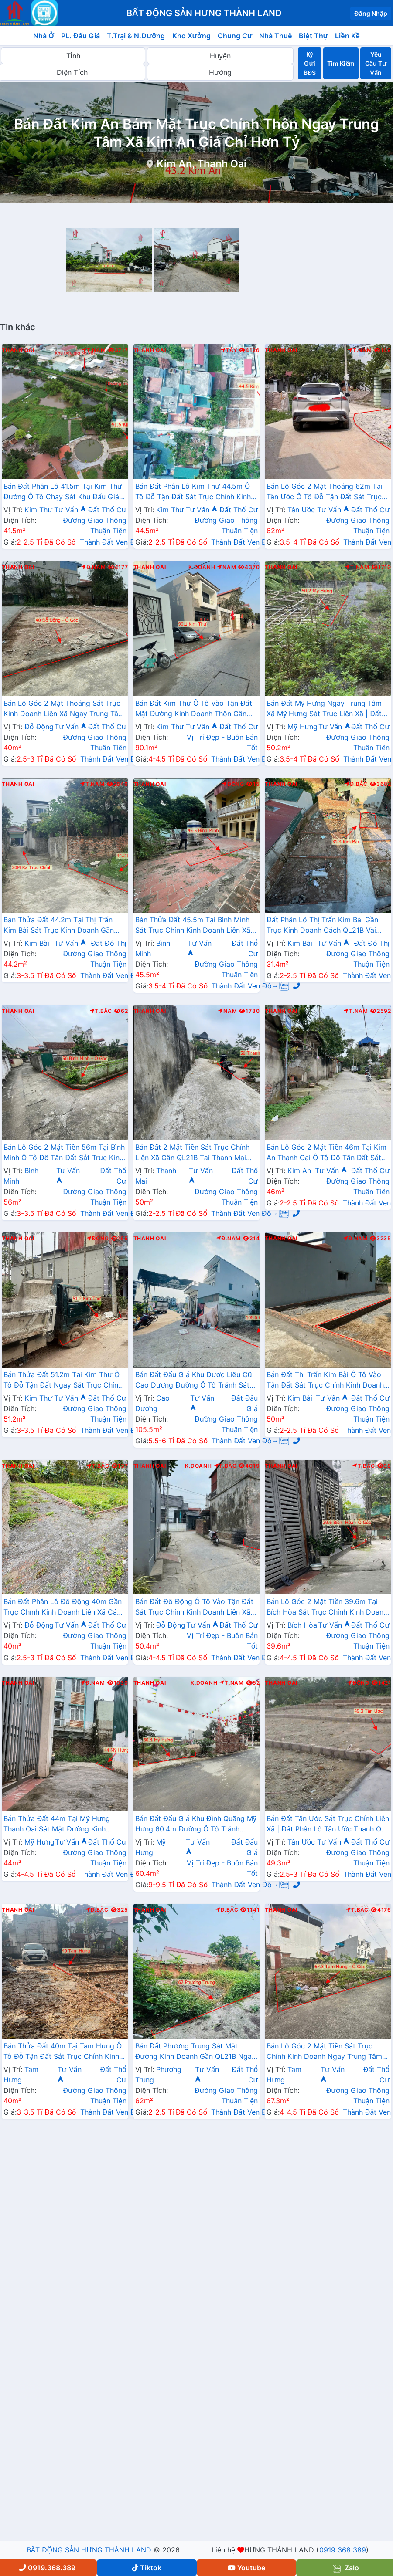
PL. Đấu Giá (80, 35)
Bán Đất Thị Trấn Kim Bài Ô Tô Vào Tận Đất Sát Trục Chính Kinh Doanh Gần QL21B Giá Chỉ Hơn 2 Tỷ (325, 1380)
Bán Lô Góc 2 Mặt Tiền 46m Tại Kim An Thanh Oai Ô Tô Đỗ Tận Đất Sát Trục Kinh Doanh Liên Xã (326, 1153)
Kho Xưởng (191, 35)
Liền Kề (347, 35)
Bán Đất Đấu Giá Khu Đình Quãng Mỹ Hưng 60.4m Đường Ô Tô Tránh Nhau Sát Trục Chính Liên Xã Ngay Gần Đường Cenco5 (195, 1824)
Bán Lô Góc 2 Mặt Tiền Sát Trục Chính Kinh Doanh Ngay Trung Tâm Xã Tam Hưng (324, 2051)
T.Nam (94, 350)
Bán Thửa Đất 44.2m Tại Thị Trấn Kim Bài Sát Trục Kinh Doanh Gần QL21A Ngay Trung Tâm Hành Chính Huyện (62, 925)
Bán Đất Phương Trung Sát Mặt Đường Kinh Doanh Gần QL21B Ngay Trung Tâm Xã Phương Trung (195, 2051)
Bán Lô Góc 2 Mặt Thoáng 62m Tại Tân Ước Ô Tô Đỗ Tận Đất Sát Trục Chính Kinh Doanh (325, 492)
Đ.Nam (93, 567)
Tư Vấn (70, 509)
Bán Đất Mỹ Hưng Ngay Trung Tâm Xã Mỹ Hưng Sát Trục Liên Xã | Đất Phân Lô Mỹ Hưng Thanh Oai (324, 709)
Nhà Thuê (275, 35)
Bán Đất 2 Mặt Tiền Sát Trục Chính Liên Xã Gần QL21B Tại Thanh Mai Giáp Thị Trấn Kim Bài (192, 1153)
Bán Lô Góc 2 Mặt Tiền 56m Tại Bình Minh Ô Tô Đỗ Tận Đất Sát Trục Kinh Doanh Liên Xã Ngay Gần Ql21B (64, 1153)
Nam (226, 567)
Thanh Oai (18, 350)
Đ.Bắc (356, 784)
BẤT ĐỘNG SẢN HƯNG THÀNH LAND (89, 2550)
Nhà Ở (43, 35)
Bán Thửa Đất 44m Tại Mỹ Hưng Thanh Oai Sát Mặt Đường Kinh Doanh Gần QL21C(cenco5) (56, 1824)
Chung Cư (235, 35)
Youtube (246, 2567)
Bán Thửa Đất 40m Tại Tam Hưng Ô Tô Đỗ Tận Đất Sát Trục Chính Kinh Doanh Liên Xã (62, 2051)
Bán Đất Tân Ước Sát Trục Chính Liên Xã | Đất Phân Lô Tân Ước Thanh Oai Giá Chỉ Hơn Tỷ (328, 1824)
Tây (229, 350)
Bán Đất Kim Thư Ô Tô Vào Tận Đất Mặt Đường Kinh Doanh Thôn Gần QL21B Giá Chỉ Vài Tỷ (193, 709)
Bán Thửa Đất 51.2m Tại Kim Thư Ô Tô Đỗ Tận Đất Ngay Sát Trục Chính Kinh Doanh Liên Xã (62, 1380)
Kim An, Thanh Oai (201, 164)
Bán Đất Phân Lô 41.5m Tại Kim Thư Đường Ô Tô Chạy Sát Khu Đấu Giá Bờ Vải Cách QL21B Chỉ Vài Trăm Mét (64, 492)
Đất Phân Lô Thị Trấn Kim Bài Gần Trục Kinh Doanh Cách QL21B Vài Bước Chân (322, 925)
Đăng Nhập (370, 13)
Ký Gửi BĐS (310, 63)
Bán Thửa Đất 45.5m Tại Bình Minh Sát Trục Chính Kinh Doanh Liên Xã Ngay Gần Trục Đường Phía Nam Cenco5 (192, 925)
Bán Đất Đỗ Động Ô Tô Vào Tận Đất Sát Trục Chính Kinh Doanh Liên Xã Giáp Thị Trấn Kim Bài (194, 1607)
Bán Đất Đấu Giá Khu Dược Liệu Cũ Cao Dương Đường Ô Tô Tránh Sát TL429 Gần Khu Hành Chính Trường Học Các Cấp (194, 1380)
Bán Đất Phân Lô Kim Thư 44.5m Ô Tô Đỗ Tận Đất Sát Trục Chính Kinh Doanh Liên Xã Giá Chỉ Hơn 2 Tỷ (193, 492)
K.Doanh (201, 567)
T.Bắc (101, 1011)
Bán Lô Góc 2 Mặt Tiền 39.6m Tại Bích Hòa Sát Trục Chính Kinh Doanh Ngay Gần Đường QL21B (327, 1607)
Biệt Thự (313, 35)
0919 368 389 (342, 2550)
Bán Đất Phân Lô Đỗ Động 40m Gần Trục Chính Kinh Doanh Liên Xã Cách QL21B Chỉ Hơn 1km (64, 1607)
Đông (233, 784)
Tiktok (146, 2567)
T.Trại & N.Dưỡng (136, 35)
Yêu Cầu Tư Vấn (375, 63)
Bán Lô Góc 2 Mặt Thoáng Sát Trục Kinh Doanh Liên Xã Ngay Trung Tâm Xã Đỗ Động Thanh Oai (63, 709)
